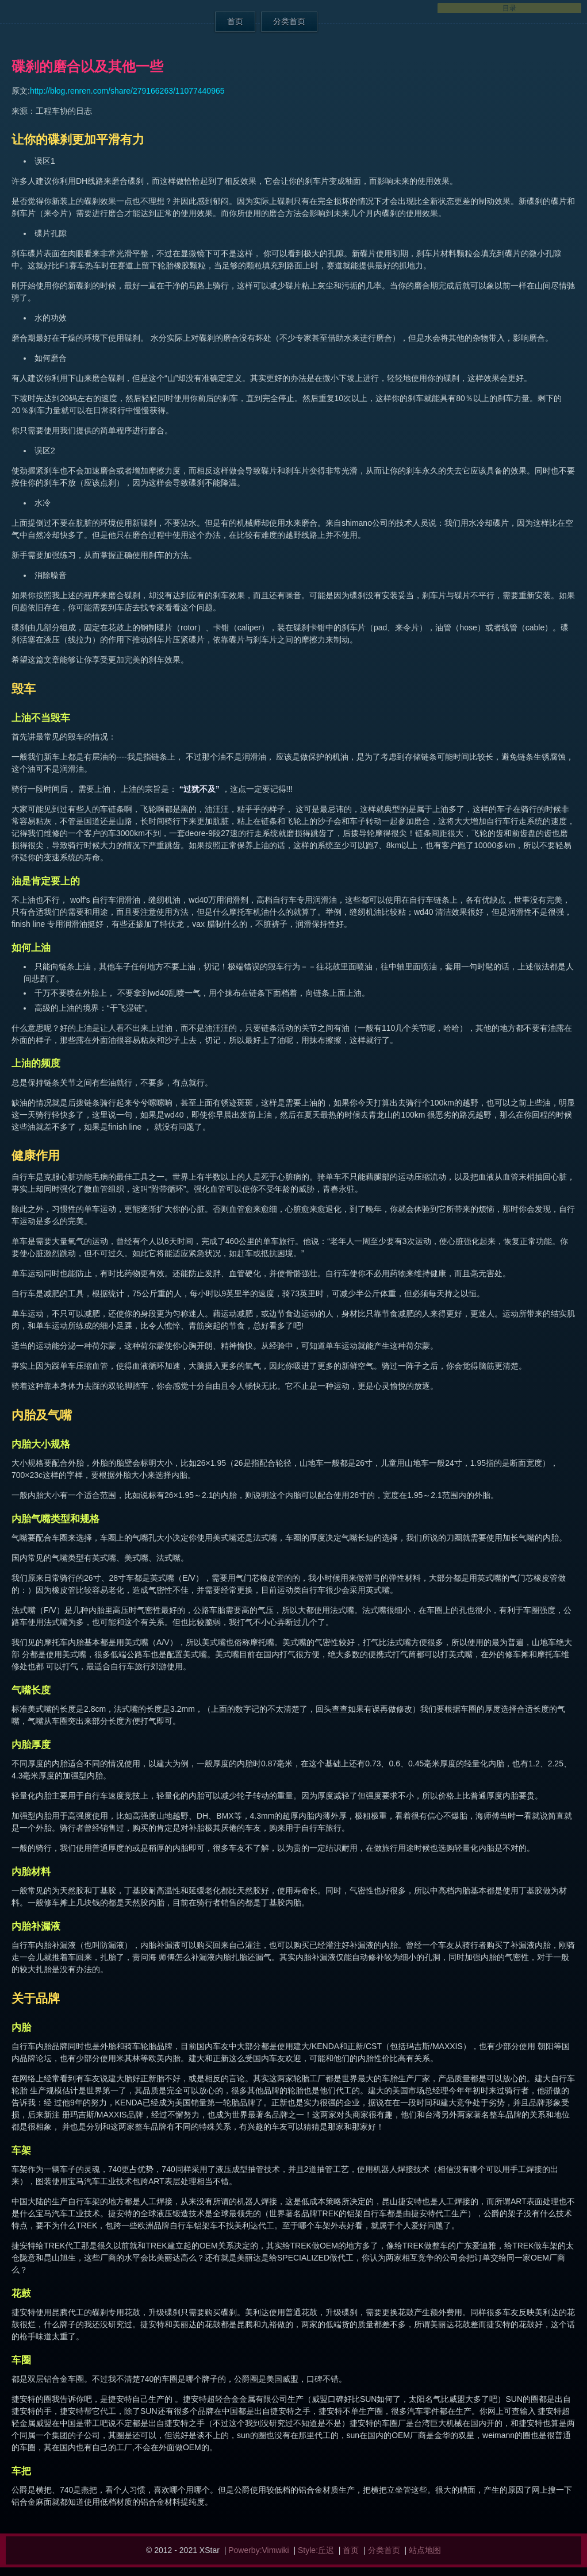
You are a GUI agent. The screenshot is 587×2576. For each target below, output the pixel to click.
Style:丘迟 (316, 2550)
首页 (235, 21)
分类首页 (289, 21)
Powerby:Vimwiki (258, 2550)
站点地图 (425, 2550)
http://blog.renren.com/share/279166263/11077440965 (127, 90)
